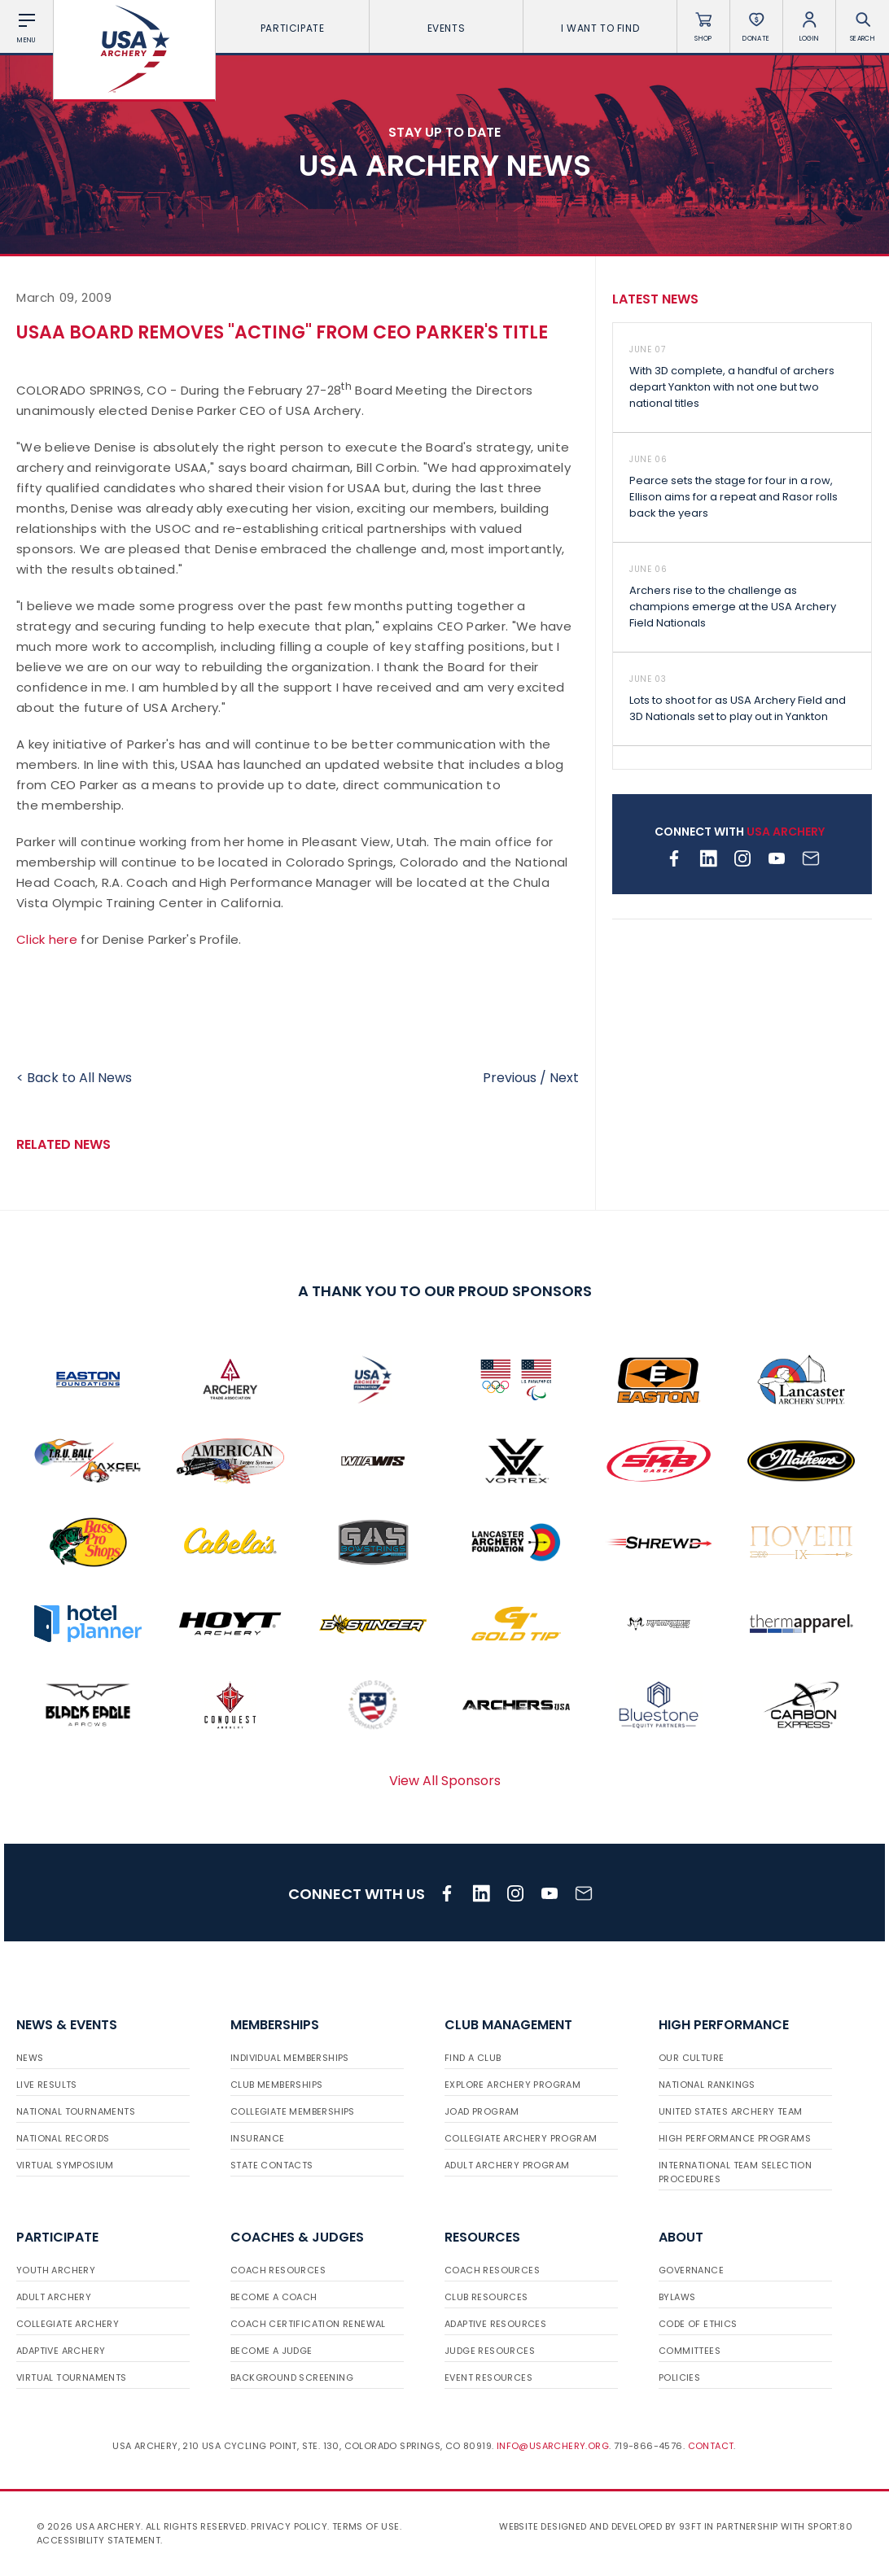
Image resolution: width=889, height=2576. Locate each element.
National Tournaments (75, 2111)
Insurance (257, 2138)
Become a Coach (274, 2296)
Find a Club (472, 2057)
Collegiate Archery (67, 2323)
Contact (711, 2445)
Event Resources (488, 2377)
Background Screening (291, 2377)
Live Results (46, 2084)
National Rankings (707, 2084)
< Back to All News (74, 1077)
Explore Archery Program (512, 2084)
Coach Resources (278, 2270)
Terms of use (366, 2526)
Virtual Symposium (65, 2165)
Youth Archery (55, 2270)
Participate (293, 28)
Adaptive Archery (60, 2350)
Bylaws (677, 2296)
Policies (679, 2377)
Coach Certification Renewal (308, 2323)
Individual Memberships (289, 2057)
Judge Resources (489, 2350)
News (30, 2057)
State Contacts (271, 2165)
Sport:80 (830, 2526)
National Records (62, 2138)
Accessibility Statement (98, 2540)
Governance (691, 2270)
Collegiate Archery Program (520, 2138)
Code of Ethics (698, 2323)
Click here (46, 939)
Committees (689, 2350)
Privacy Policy (289, 2526)
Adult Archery (53, 2296)
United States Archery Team (730, 2111)
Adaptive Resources (495, 2323)
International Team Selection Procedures (735, 2172)
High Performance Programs (735, 2138)
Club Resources (486, 2296)
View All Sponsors (445, 1780)
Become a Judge (271, 2350)
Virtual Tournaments (71, 2377)
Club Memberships (276, 2084)
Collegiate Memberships (292, 2111)
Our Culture (691, 2057)
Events (446, 28)
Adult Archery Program (506, 2165)
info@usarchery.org (553, 2445)
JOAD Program (481, 2111)
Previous (509, 1077)
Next (564, 1077)
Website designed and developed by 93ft (600, 2526)
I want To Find (600, 28)
